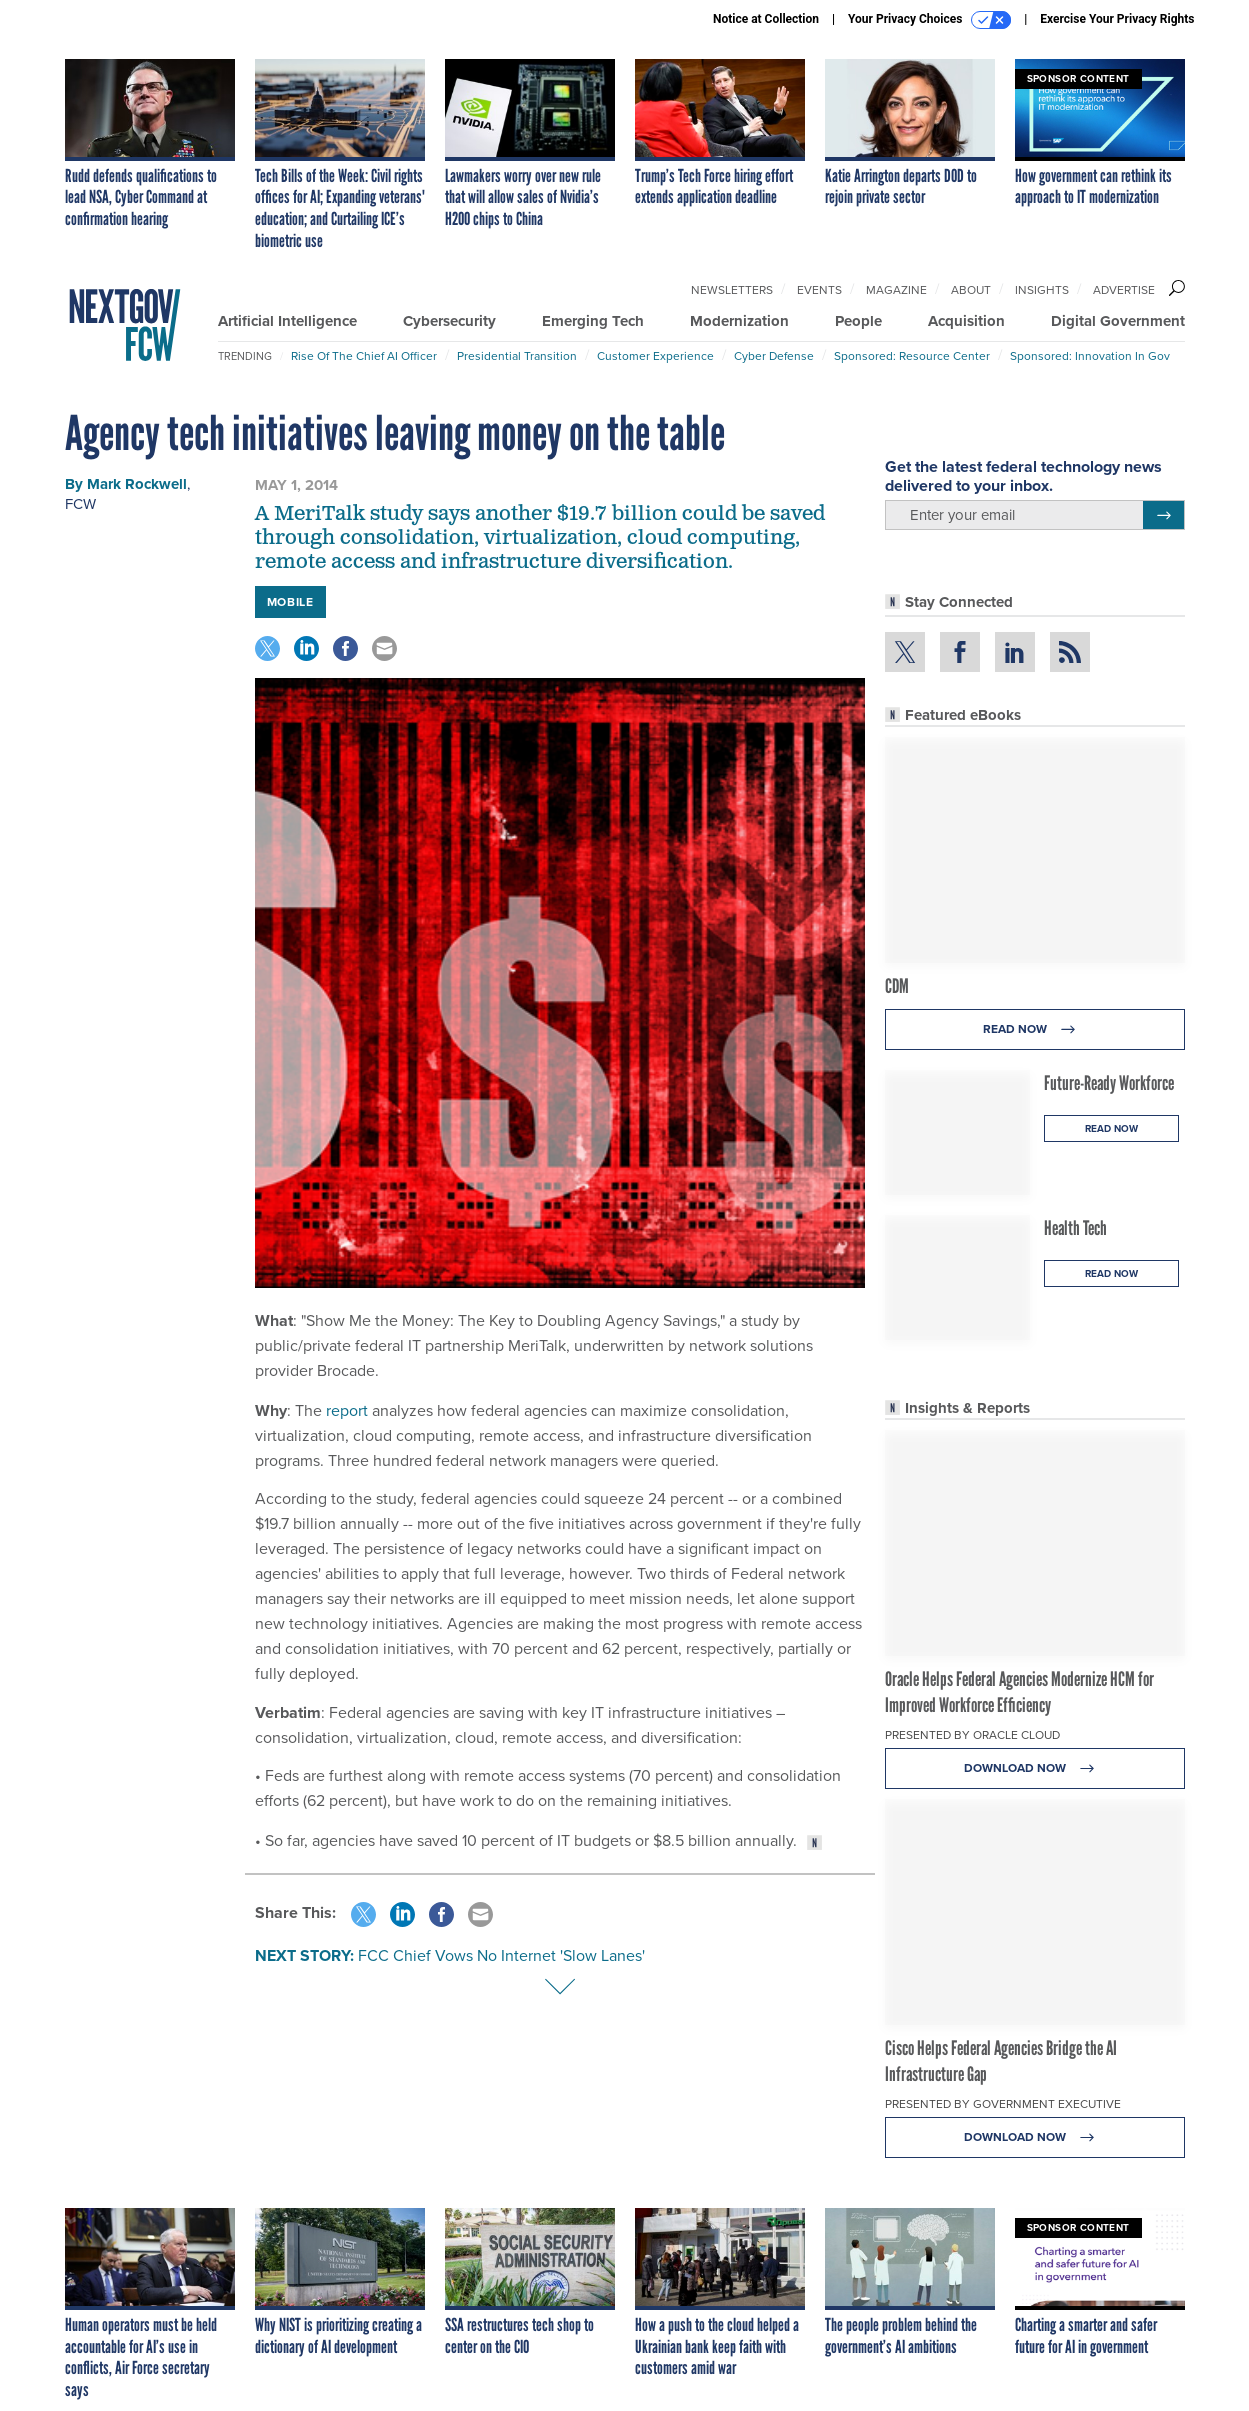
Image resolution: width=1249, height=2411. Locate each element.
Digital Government (1118, 321)
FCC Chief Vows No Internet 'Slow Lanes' (501, 1955)
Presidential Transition (517, 356)
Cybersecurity (449, 321)
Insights (1042, 290)
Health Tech (1075, 1228)
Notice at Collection (766, 19)
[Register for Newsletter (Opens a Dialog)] (1163, 515)
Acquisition (966, 321)
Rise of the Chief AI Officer (364, 356)
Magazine (896, 290)
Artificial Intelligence (287, 321)
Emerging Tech (593, 321)
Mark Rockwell (137, 484)
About (971, 290)
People (858, 321)
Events (819, 290)
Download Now (1034, 1768)
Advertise (1124, 290)
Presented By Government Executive (1003, 2104)
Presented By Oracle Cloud (972, 1735)
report (349, 1410)
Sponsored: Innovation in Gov (1090, 356)
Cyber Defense (774, 356)
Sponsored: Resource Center (912, 356)
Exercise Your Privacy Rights (1117, 19)
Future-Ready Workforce (1109, 1083)
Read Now (1034, 1029)
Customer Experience (655, 356)
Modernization (739, 321)
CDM (897, 986)
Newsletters (732, 290)
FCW (80, 504)
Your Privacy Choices (929, 20)
